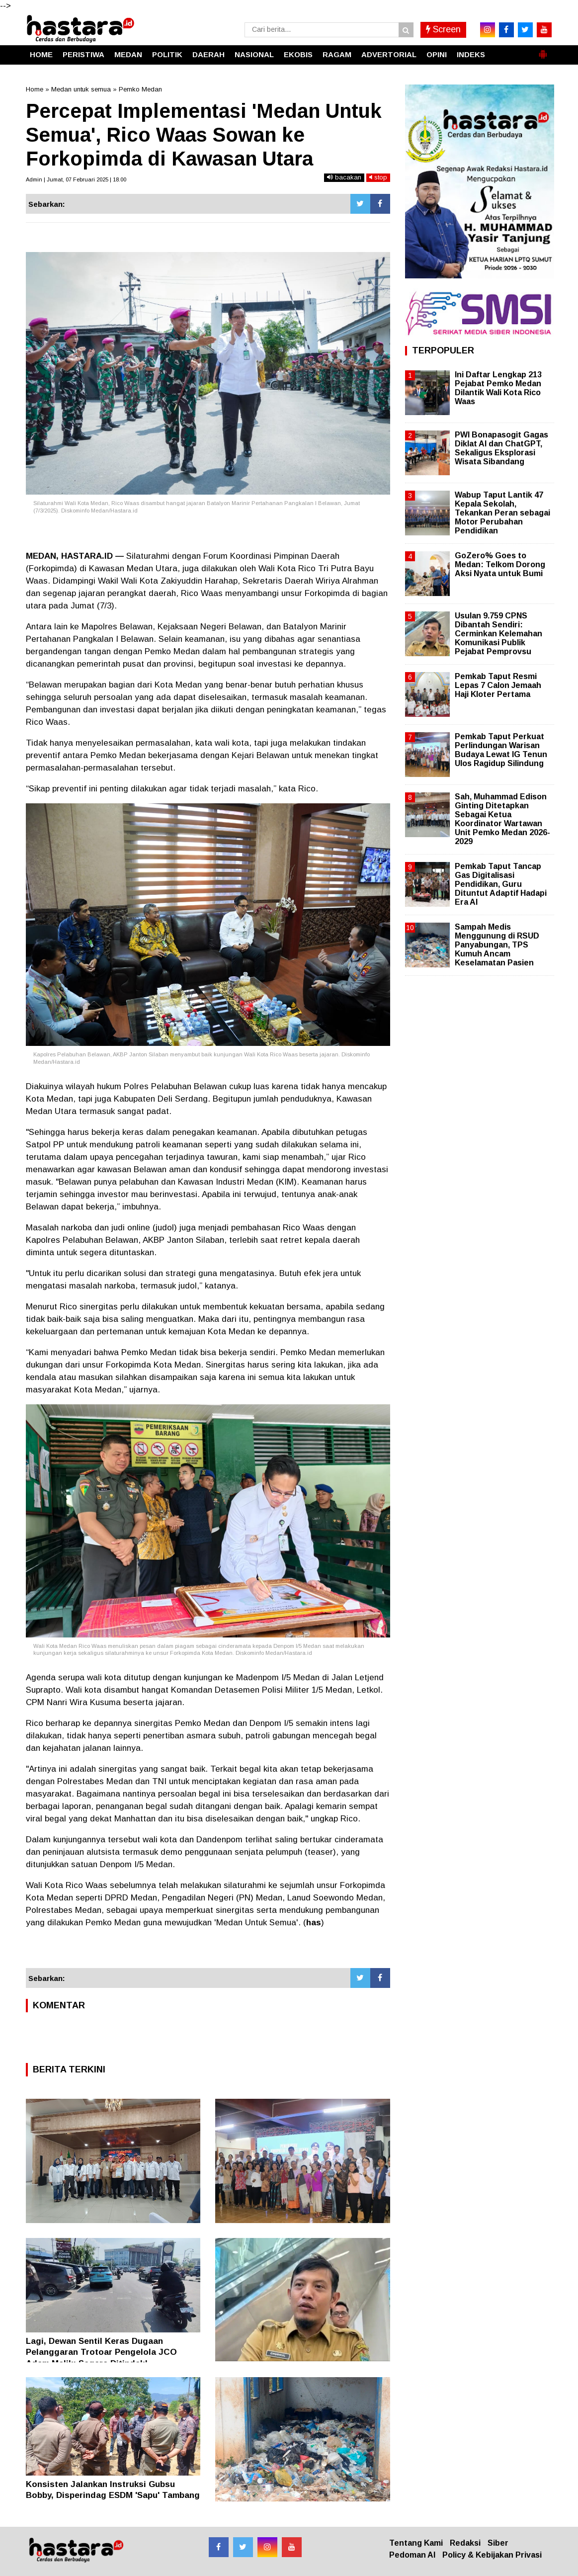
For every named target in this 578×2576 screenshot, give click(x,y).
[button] (543, 50)
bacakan (344, 177)
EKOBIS (298, 54)
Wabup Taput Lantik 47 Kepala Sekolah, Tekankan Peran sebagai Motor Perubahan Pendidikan (502, 513)
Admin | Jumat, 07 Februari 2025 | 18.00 (76, 179)
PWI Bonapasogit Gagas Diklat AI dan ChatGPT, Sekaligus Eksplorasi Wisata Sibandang (501, 448)
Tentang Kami (416, 2543)
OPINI (436, 54)
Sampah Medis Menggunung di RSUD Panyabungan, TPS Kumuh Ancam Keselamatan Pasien (497, 945)
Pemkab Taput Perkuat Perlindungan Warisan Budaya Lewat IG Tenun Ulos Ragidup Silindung (501, 750)
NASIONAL (254, 54)
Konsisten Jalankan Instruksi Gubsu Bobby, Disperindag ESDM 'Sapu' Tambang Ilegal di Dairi (113, 2495)
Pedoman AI (412, 2555)
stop (378, 177)
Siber (498, 2543)
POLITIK (167, 54)
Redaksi (465, 2543)
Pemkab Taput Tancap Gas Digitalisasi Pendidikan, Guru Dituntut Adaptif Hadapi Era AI (501, 884)
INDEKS (471, 54)
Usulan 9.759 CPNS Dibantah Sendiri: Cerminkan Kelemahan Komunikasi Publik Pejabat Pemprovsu (498, 633)
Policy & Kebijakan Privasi (492, 2555)
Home (34, 89)
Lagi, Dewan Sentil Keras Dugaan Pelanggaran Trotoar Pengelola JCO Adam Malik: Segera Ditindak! (101, 2352)
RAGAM (337, 54)
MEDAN (128, 54)
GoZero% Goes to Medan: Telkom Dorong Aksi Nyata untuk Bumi (500, 564)
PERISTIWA (83, 54)
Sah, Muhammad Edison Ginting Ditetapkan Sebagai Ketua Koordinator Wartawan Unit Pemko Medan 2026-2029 (502, 819)
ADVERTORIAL (388, 54)
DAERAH (208, 54)
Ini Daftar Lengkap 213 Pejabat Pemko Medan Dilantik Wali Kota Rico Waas (498, 388)
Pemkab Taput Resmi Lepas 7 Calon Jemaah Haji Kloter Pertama (498, 685)
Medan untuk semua (81, 89)
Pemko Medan (140, 89)
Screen (443, 29)
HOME (41, 54)
